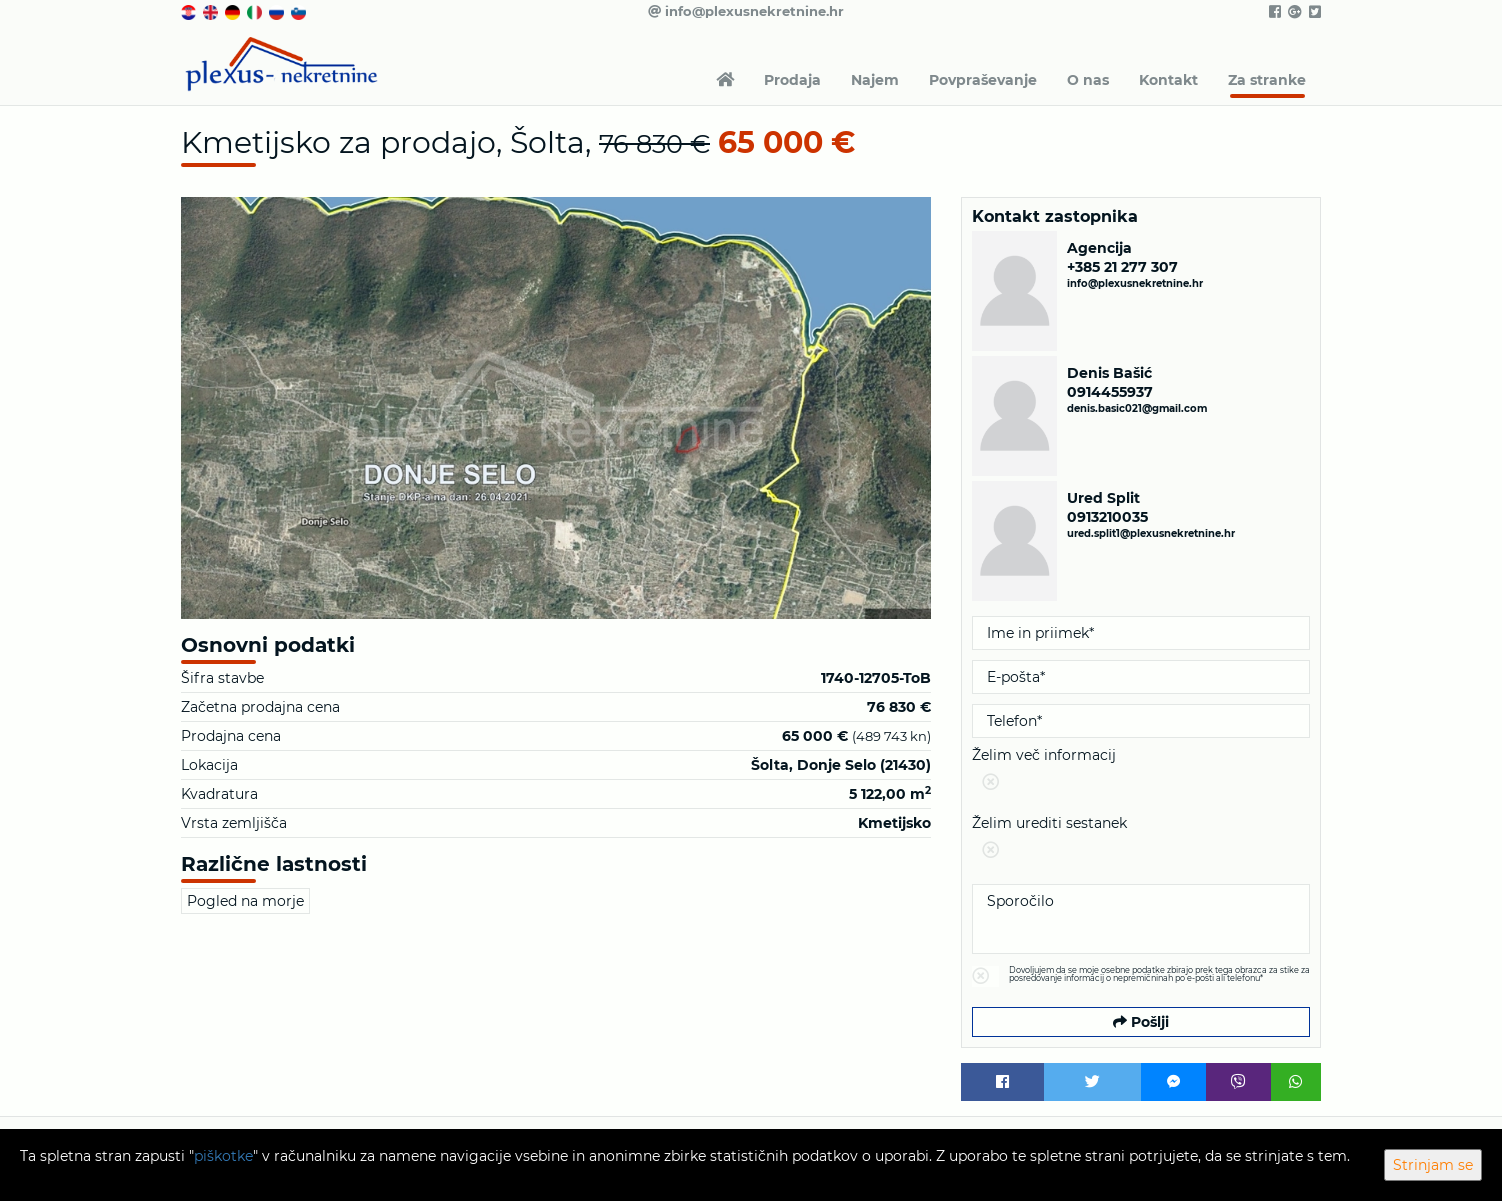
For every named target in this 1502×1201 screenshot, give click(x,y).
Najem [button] (875, 80)
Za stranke (1267, 80)
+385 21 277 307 (1122, 267)
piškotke (223, 1156)
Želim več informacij (1141, 772)
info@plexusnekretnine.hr (746, 11)
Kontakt (1168, 80)
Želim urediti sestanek (1141, 840)
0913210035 (1107, 517)
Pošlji (1141, 1022)
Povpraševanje (983, 80)
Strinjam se (1433, 1165)
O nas (1088, 80)
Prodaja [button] (792, 80)
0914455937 (1110, 392)
